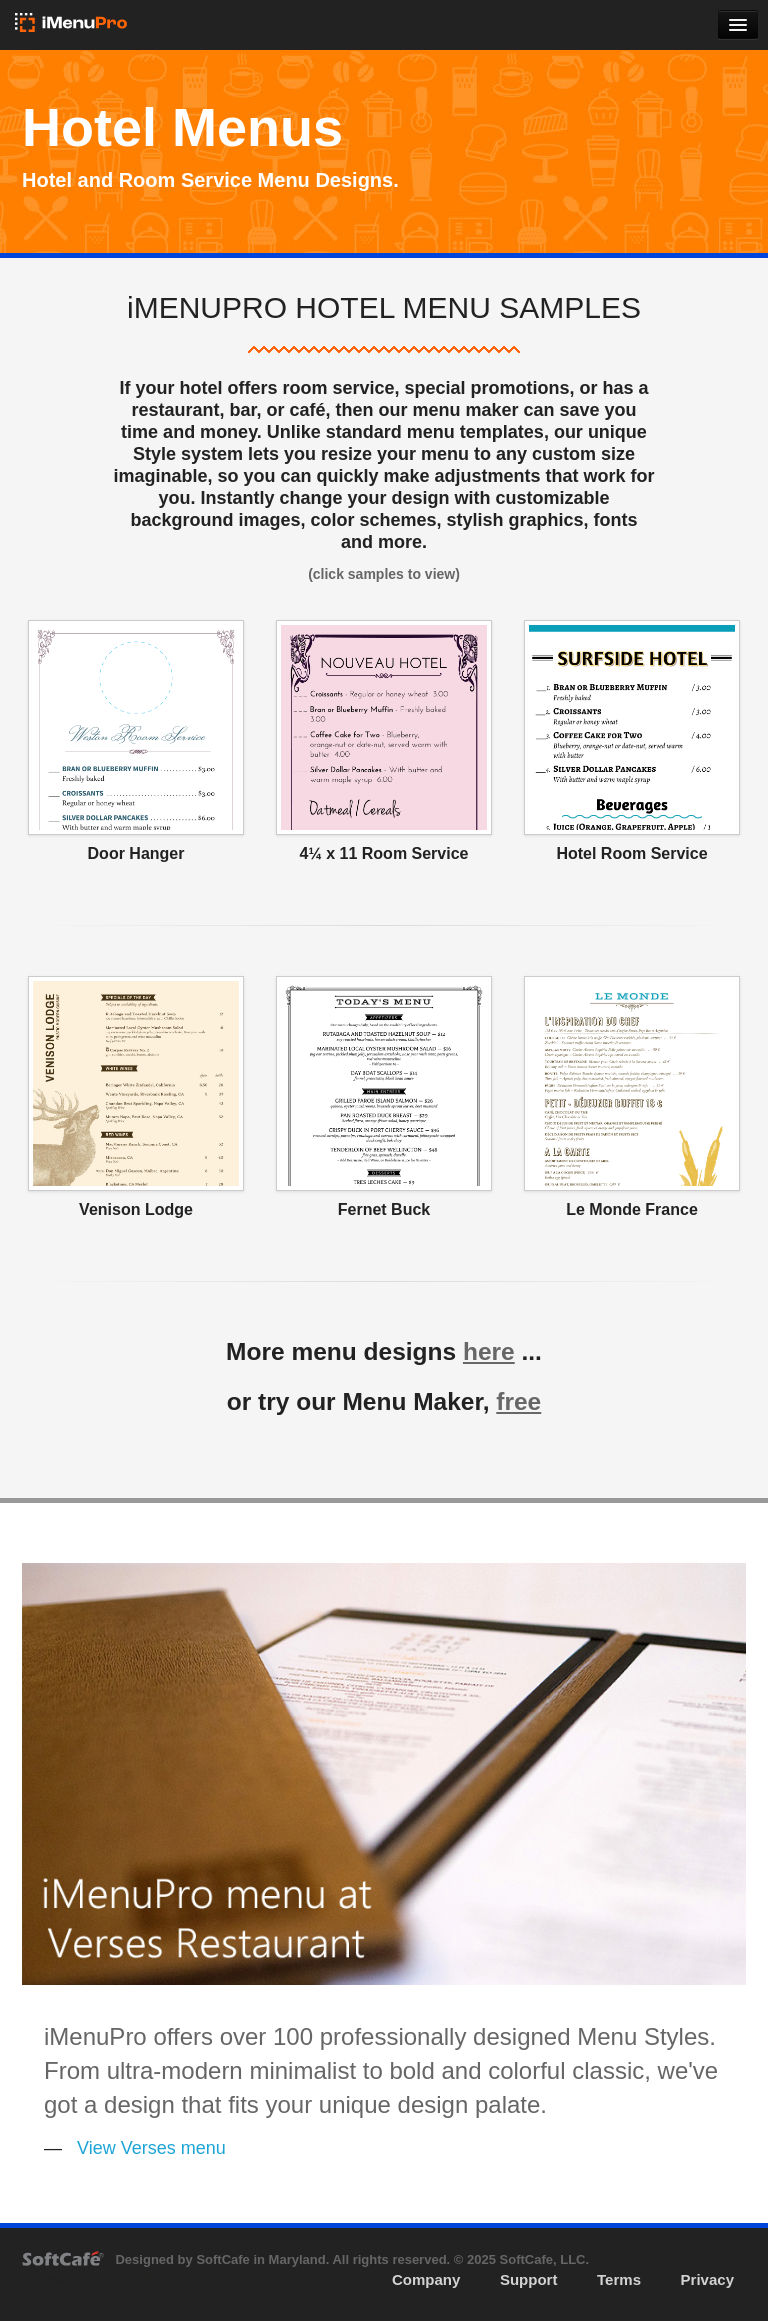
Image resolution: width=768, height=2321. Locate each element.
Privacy (707, 2279)
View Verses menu (151, 2148)
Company (426, 2279)
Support (529, 2279)
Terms (619, 2279)
